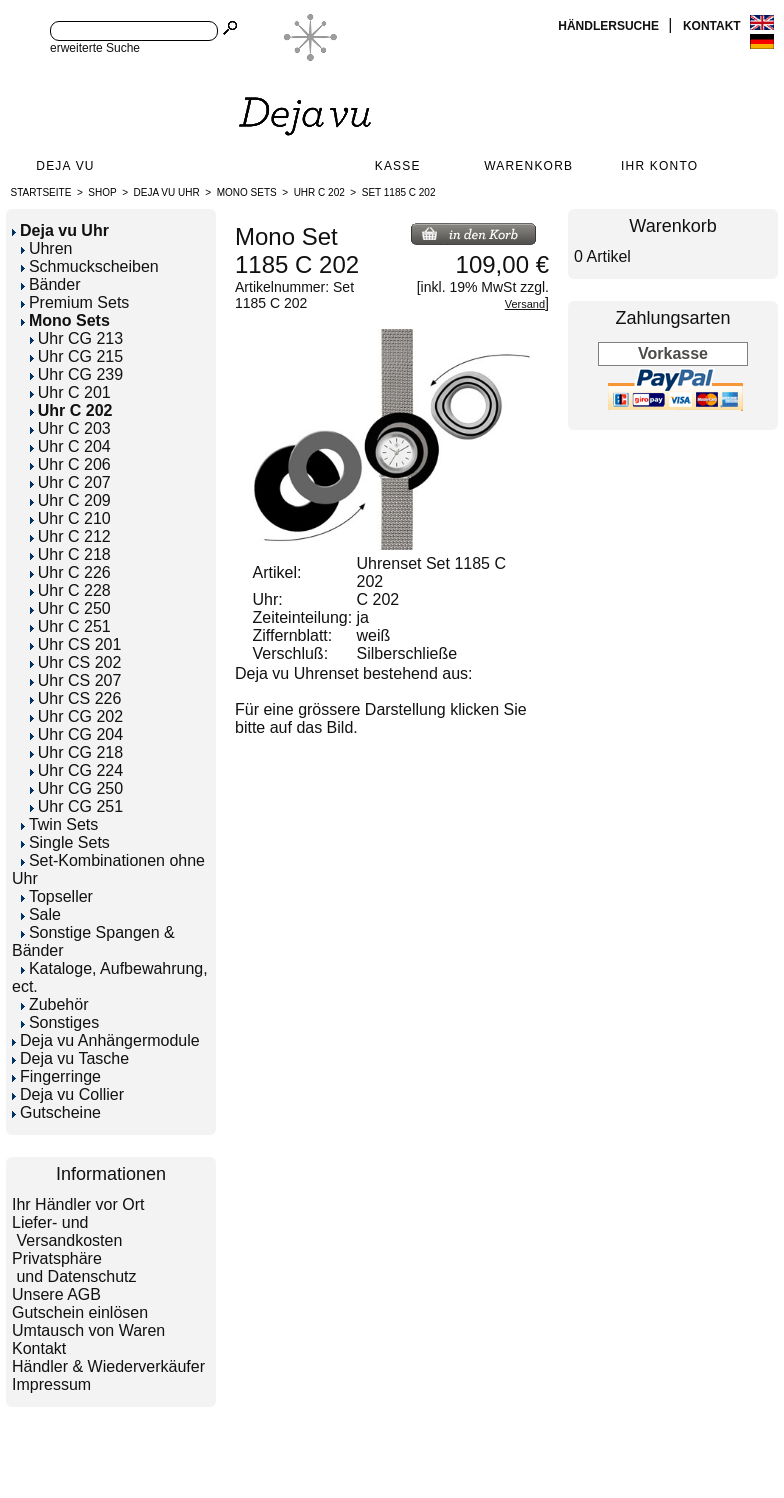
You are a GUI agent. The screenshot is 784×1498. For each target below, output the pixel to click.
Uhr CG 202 (76, 716)
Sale (41, 914)
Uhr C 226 (70, 572)
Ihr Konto (659, 166)
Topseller (57, 896)
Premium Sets (75, 302)
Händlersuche (610, 26)
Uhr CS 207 (76, 680)
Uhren (47, 248)
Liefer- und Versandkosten (67, 1231)
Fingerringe (56, 1076)
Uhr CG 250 (76, 788)
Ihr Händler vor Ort (78, 1204)
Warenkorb (528, 166)
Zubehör (55, 1004)
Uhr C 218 (70, 554)
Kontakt (713, 26)
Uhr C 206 (70, 464)
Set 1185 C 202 (399, 192)
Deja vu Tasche (70, 1058)
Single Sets (65, 842)
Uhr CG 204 (76, 734)
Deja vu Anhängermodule (106, 1040)
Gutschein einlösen (80, 1312)
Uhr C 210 (70, 518)
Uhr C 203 (70, 428)
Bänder (51, 284)
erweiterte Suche (95, 48)
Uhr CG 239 (76, 374)
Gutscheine (56, 1112)
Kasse (398, 166)
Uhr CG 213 (76, 338)
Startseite (41, 192)
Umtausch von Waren (88, 1330)
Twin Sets (59, 824)
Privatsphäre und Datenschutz (74, 1267)
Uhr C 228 (70, 590)
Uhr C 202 (319, 192)
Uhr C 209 (70, 500)
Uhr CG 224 (76, 770)
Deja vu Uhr (167, 192)
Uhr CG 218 (76, 752)
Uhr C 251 (70, 626)
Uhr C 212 (70, 536)
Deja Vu (65, 166)
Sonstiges (60, 1022)
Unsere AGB (56, 1294)
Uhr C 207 (70, 482)
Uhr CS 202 (76, 662)
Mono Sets (247, 192)
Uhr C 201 (70, 392)
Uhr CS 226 (76, 698)
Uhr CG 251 (76, 806)
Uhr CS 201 (76, 644)
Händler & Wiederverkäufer (108, 1366)
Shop (102, 192)
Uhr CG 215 (76, 356)
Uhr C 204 (70, 446)
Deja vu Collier (68, 1094)
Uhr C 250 (70, 608)
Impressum (51, 1384)
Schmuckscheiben (90, 266)
